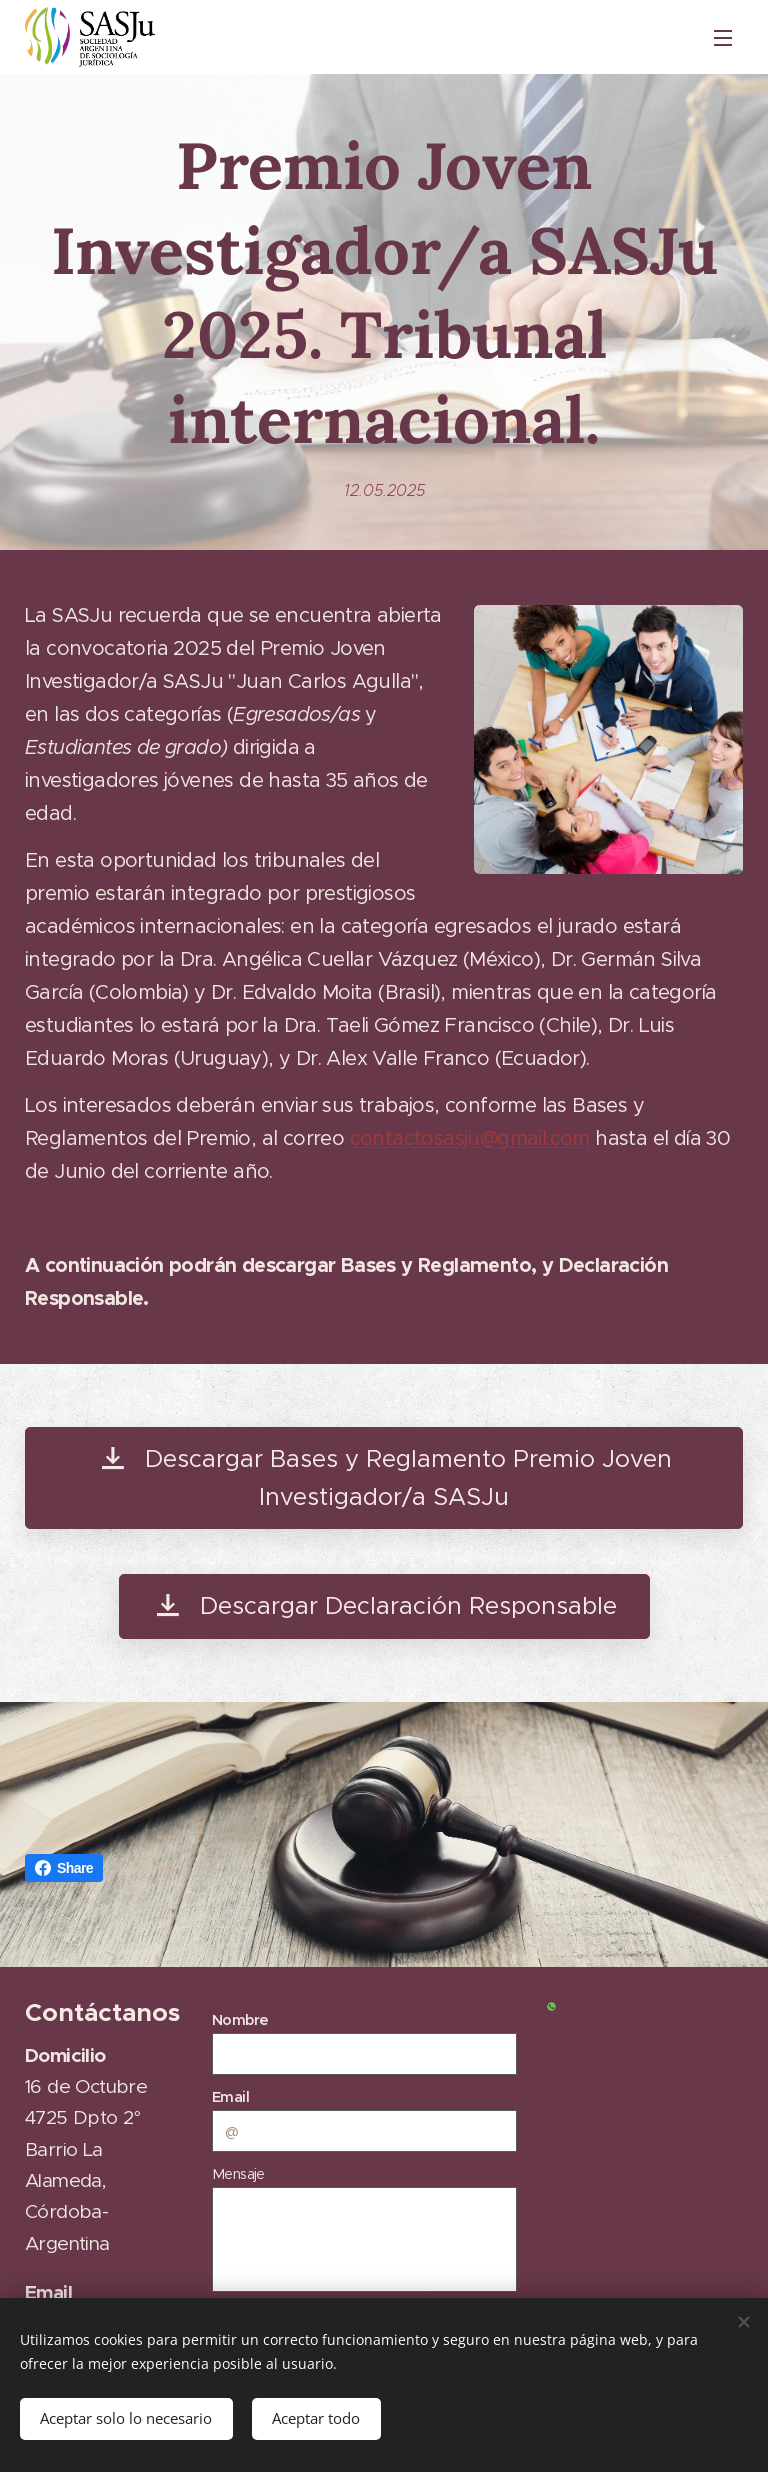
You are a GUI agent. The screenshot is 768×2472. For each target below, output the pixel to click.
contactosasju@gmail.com (470, 1138)
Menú (723, 38)
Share (64, 1868)
